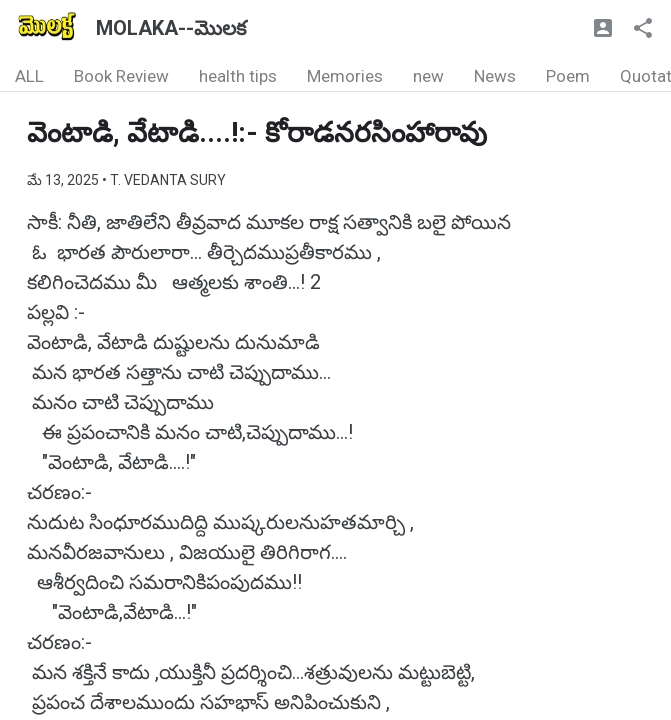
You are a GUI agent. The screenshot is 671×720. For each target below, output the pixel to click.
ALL (29, 76)
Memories (345, 76)
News (495, 76)
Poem (568, 76)
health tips (238, 76)
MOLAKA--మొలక (171, 28)
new (428, 76)
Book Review (121, 76)
